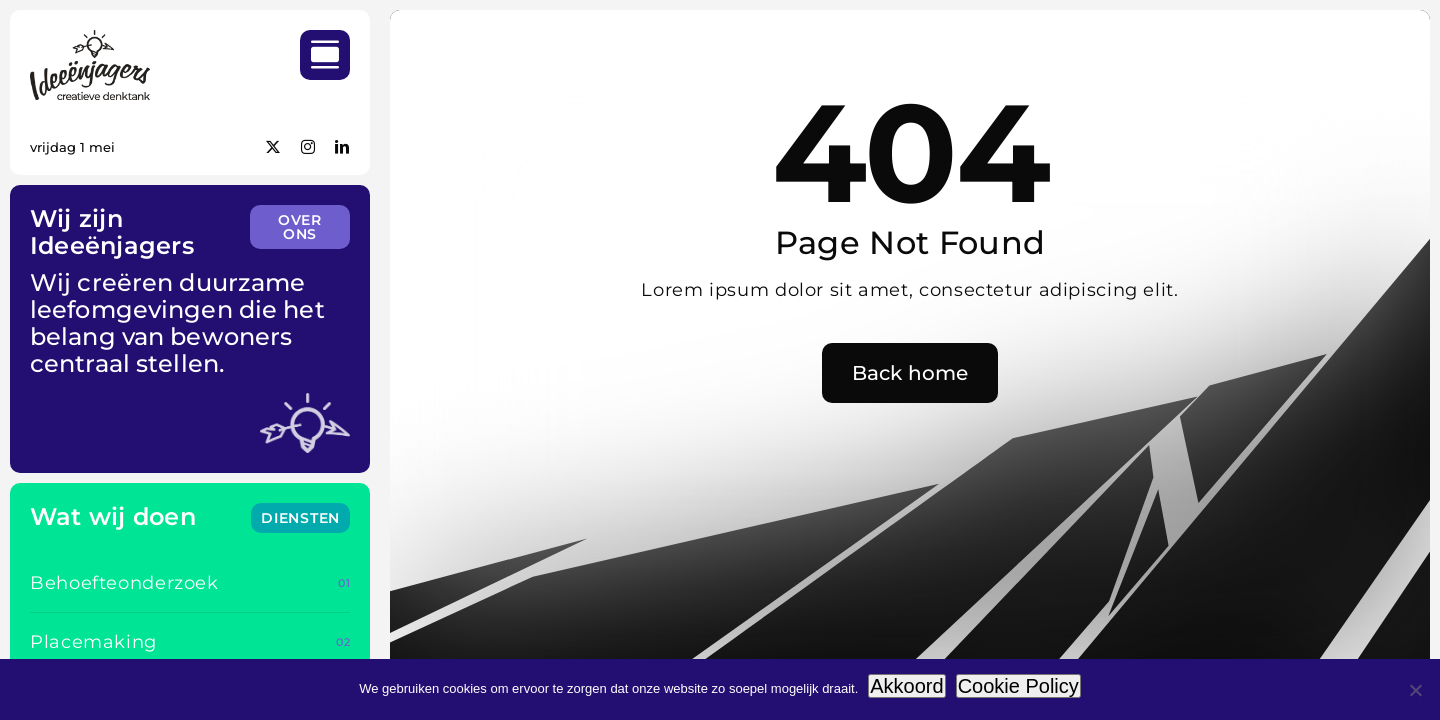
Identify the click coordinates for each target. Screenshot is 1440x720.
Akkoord (906, 686)
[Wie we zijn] (300, 227)
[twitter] (273, 147)
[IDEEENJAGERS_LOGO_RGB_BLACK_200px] (90, 38)
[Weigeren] (1415, 690)
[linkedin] (342, 147)
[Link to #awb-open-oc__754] (325, 55)
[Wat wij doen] (300, 518)
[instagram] (308, 147)
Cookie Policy (1018, 686)
